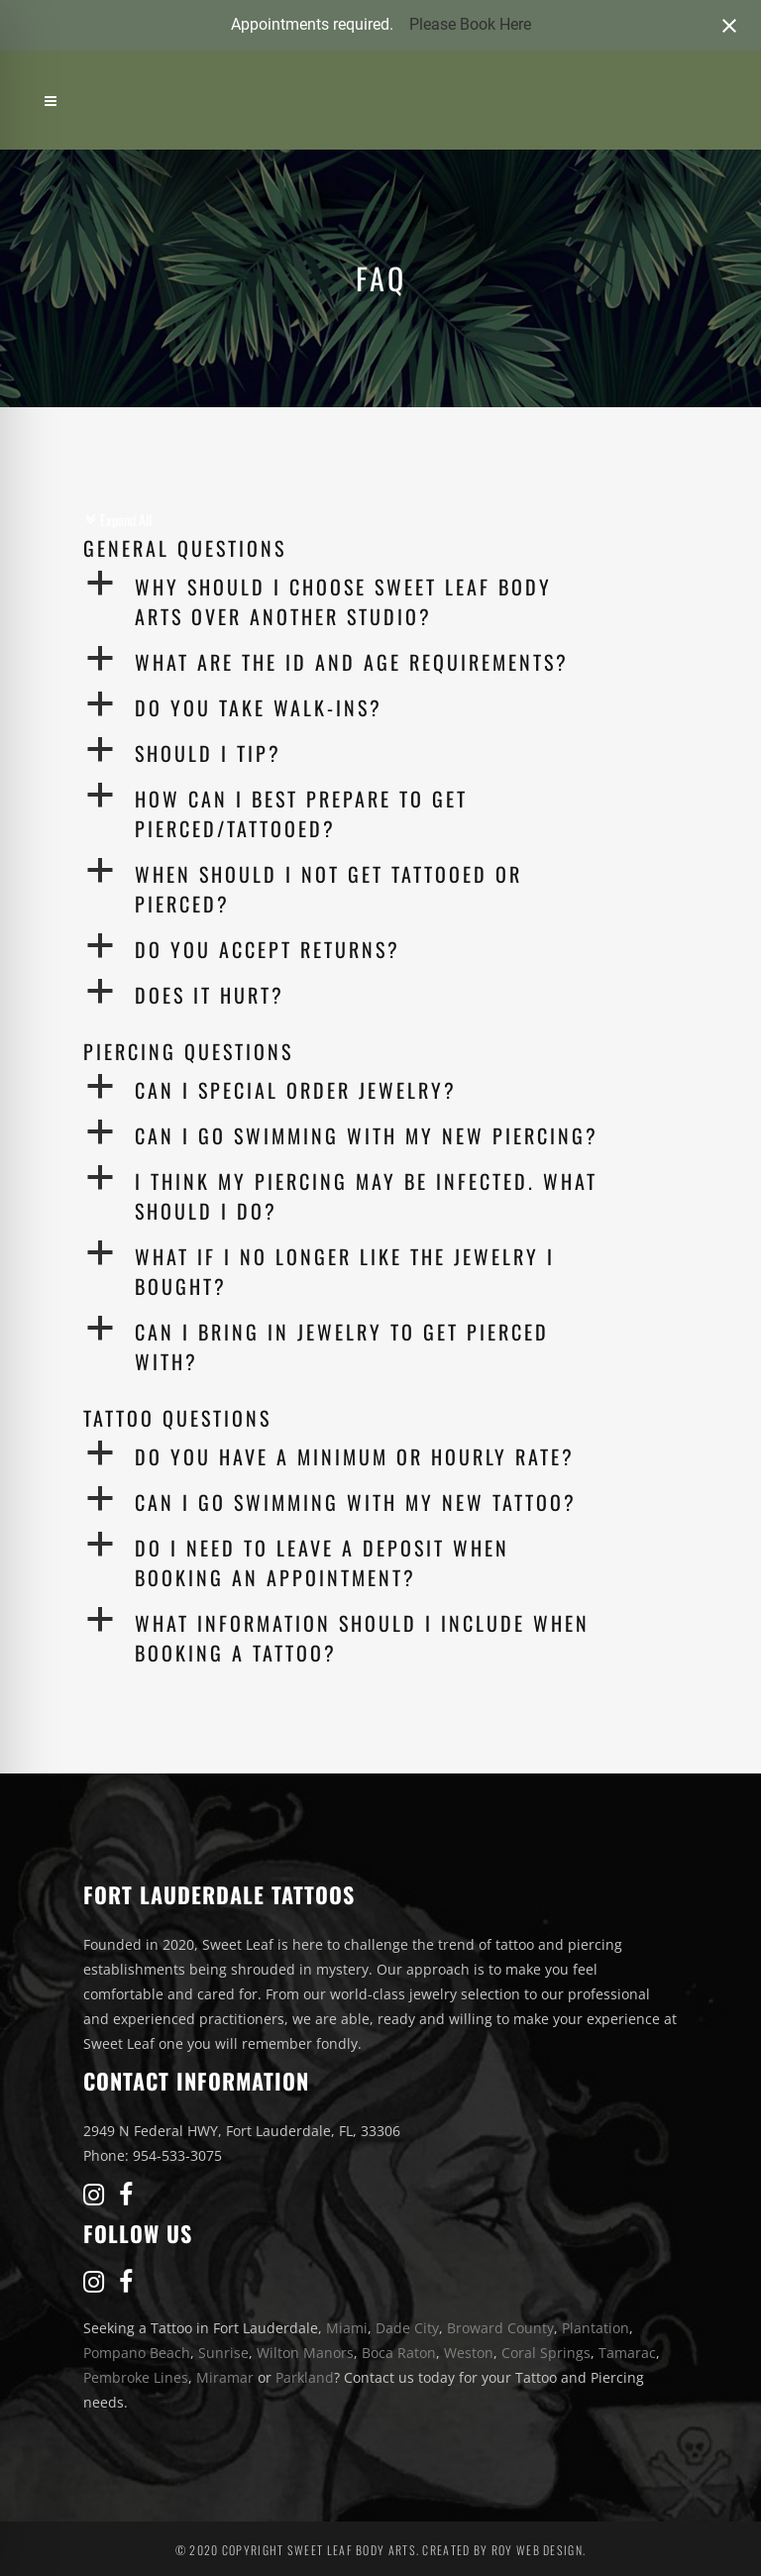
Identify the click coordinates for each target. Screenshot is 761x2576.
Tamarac (627, 2352)
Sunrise (223, 2352)
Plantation (595, 2327)
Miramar (225, 2377)
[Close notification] (729, 26)
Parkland (304, 2377)
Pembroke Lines (135, 2377)
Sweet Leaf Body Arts (351, 2549)
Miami (347, 2327)
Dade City (407, 2327)
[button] (380, 601)
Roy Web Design (537, 2549)
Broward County (500, 2327)
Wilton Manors (305, 2352)
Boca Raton (399, 2352)
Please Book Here (470, 24)
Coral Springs (546, 2352)
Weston (468, 2352)
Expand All (117, 519)
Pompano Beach (136, 2352)
